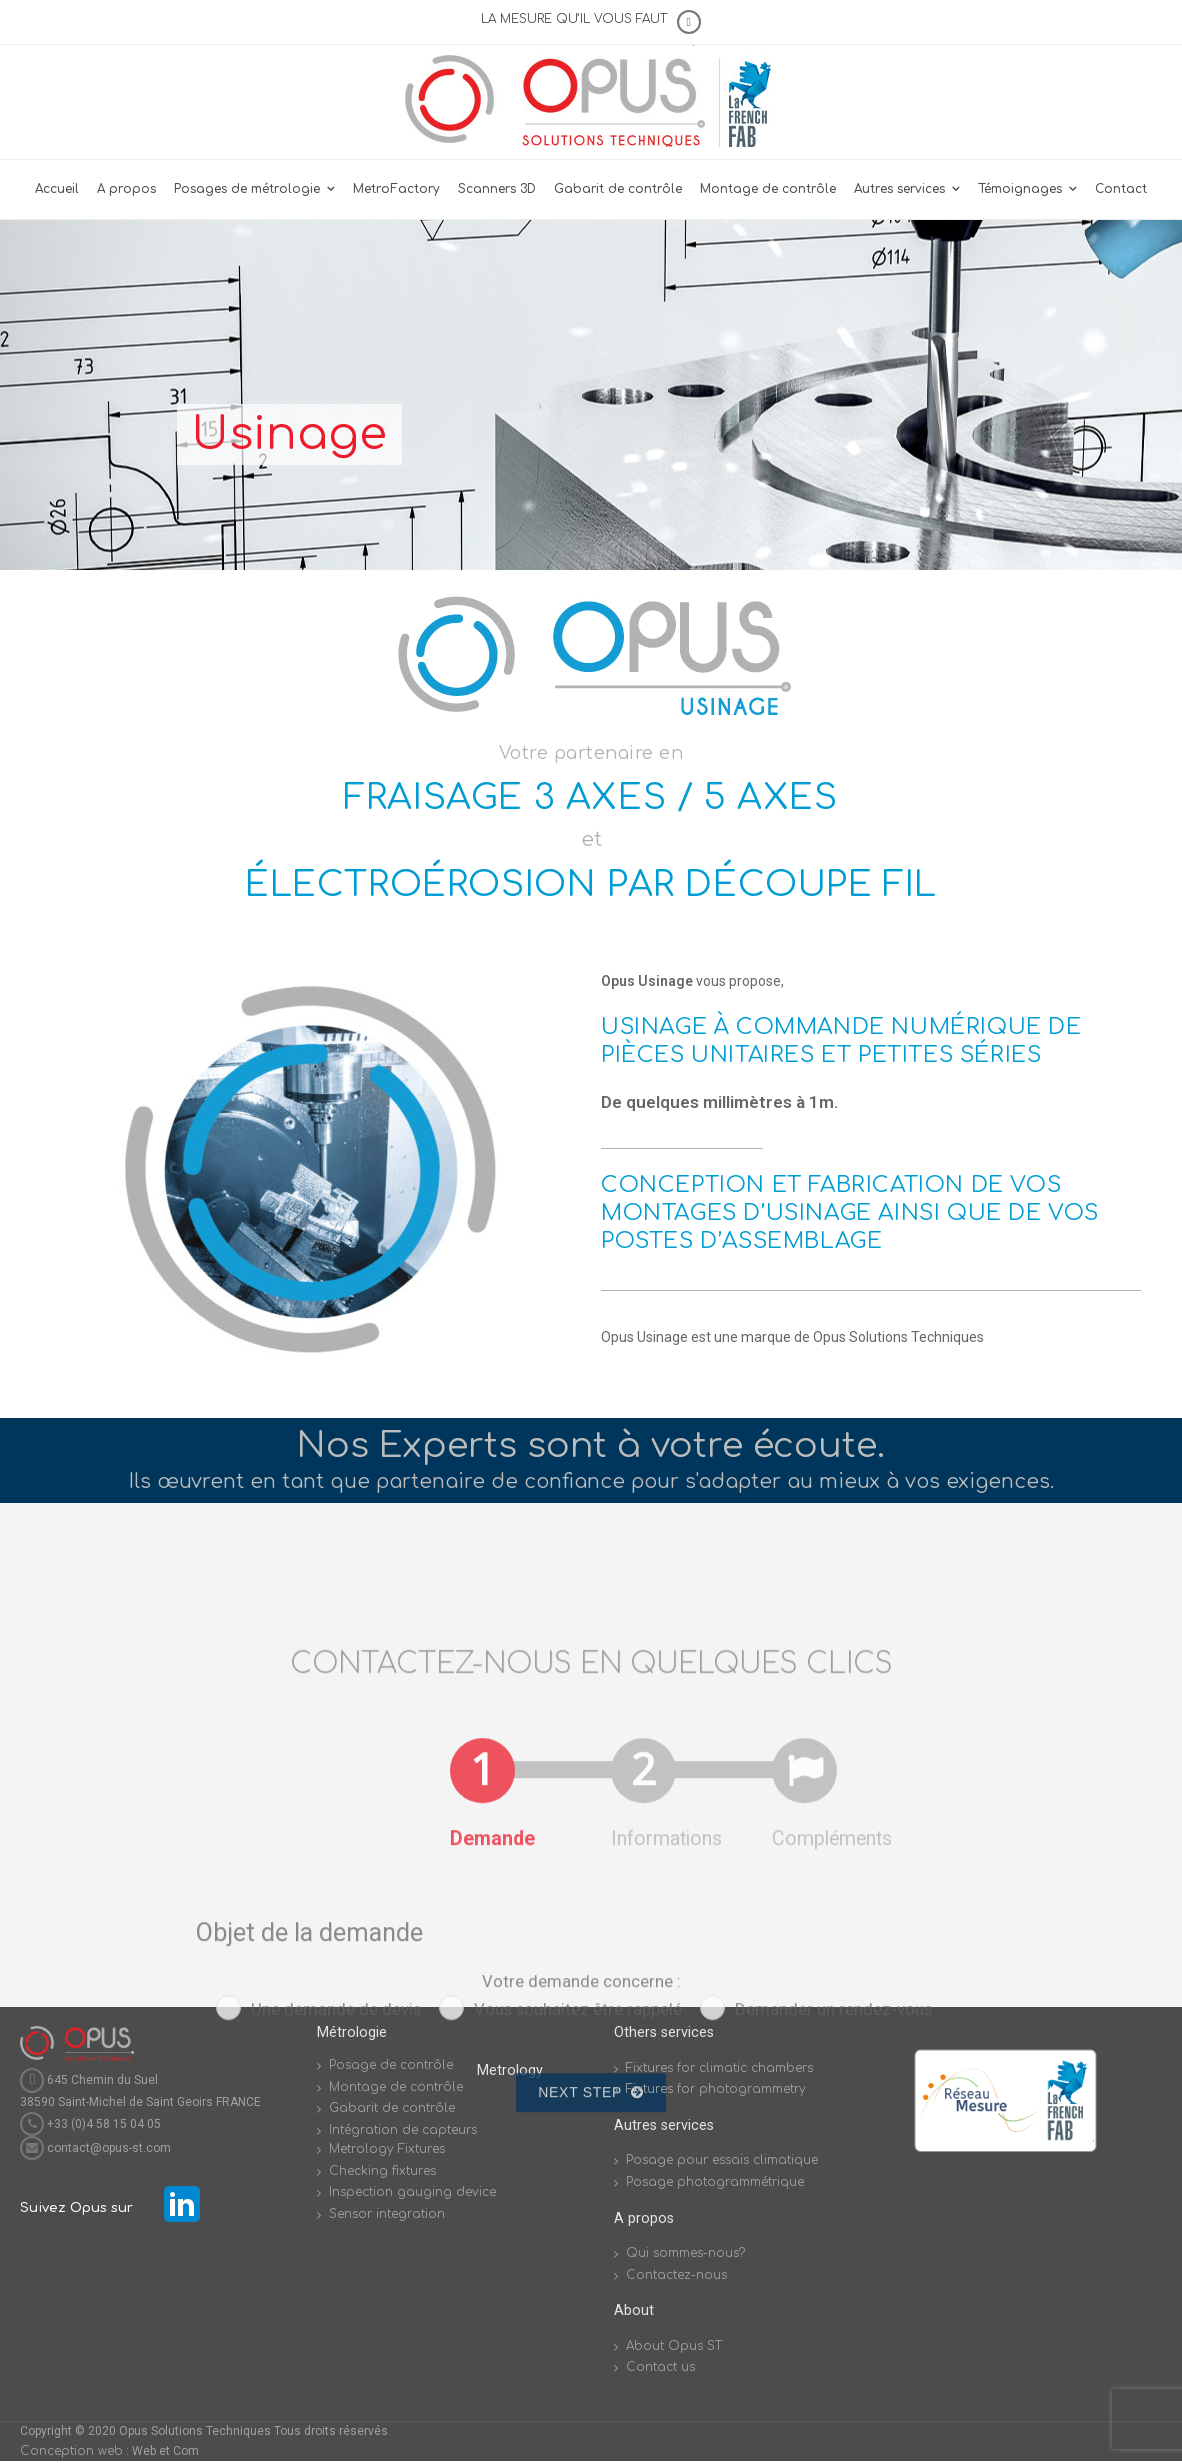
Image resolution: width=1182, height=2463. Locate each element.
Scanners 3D (497, 189)
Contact (1121, 189)
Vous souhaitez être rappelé (578, 2311)
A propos (126, 189)
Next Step (590, 2394)
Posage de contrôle (391, 2065)
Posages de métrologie (247, 189)
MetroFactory (396, 189)
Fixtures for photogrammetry (716, 2089)
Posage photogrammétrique (715, 2182)
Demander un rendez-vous (833, 2311)
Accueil (57, 189)
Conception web (71, 2451)
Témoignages (1020, 189)
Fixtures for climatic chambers (719, 2068)
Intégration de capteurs (403, 2130)
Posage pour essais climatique (722, 2160)
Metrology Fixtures (387, 2149)
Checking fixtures (382, 2171)
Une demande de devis (336, 2311)
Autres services (899, 189)
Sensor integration (387, 2214)
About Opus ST (674, 2346)
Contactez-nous (676, 2275)
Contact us (660, 2367)
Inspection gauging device (412, 2192)
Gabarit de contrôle (618, 189)
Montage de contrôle (768, 189)
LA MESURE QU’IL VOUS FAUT (574, 19)
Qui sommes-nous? (685, 2253)
